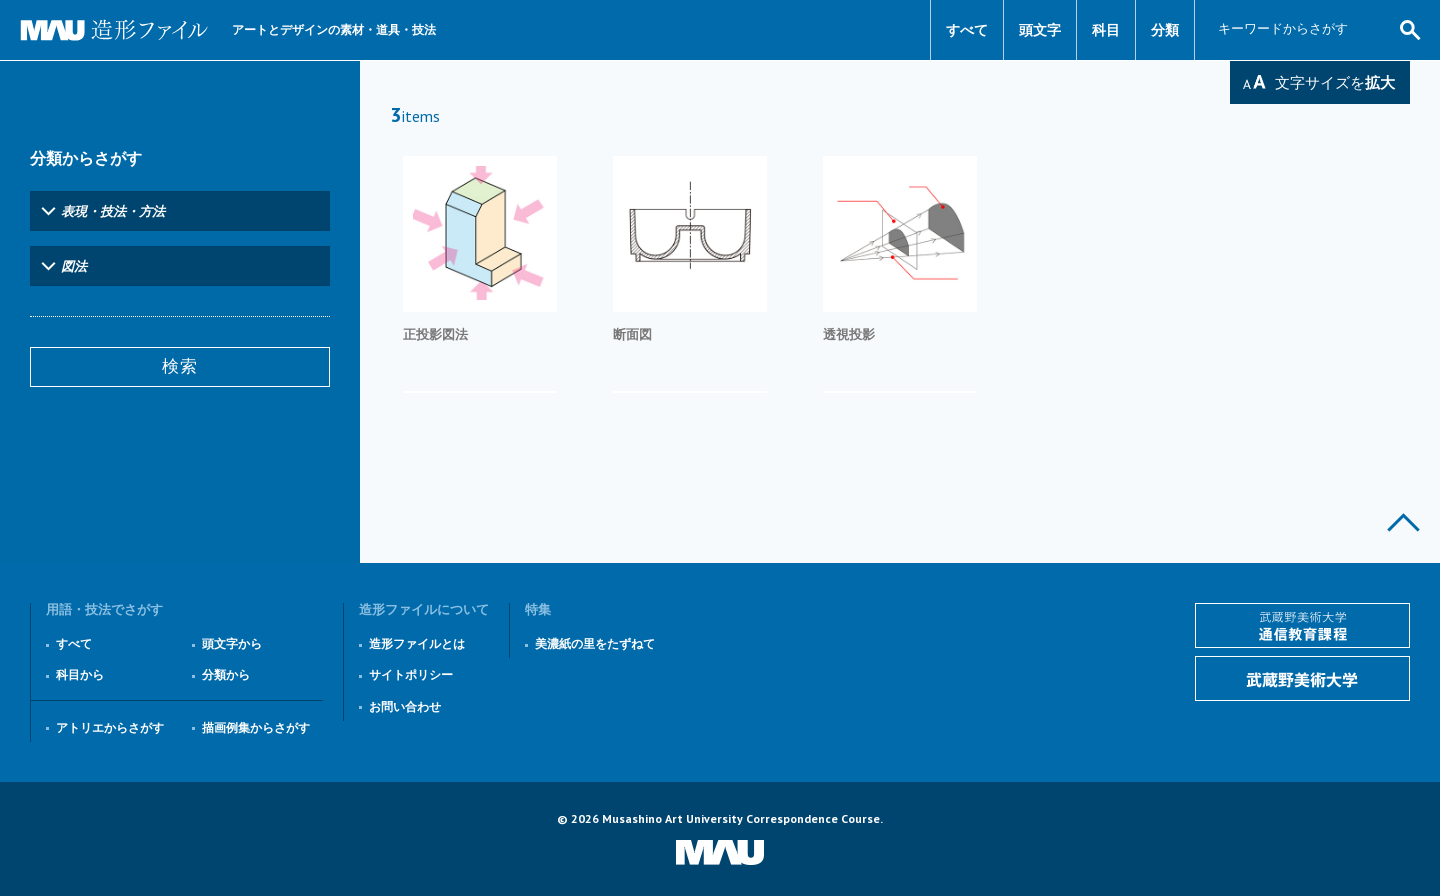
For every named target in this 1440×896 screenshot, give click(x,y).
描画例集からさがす (256, 727)
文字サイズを (1335, 82)
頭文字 (1040, 30)
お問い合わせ (405, 706)
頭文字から (232, 643)
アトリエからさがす (110, 727)
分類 (1165, 30)
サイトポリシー (411, 674)
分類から (226, 674)
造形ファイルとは (417, 643)
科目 (1106, 30)
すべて (967, 30)
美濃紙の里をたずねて (595, 643)
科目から (80, 674)
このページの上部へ (1403, 522)
